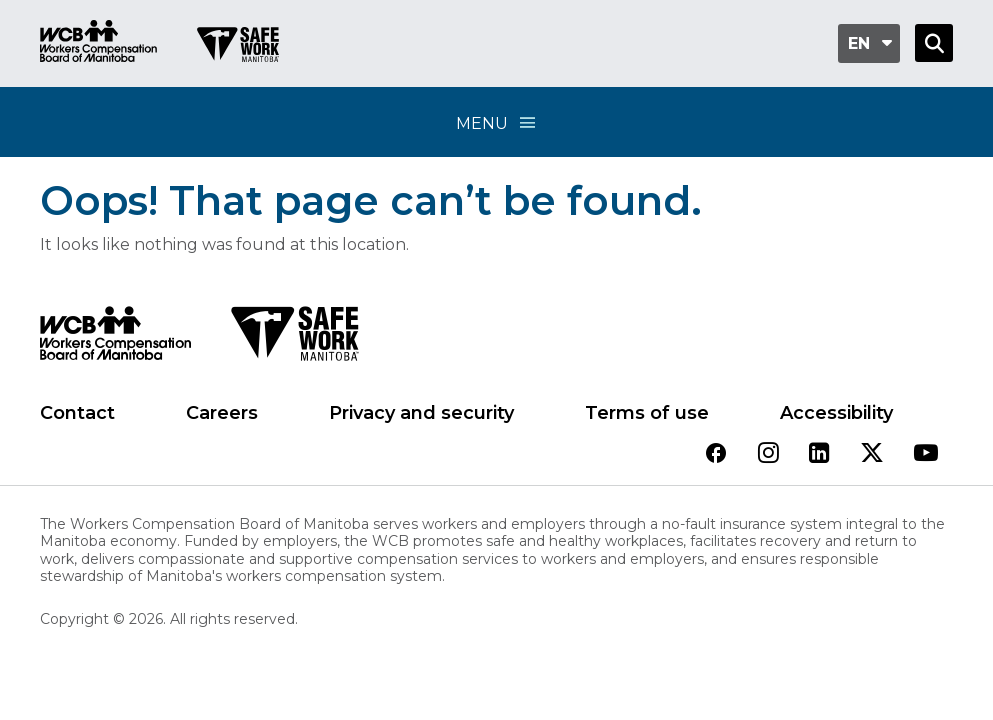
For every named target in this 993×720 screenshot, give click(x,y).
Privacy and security (421, 413)
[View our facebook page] (716, 454)
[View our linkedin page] (819, 454)
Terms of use (647, 413)
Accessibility (836, 413)
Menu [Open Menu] (497, 122)
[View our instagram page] (768, 454)
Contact (77, 413)
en (859, 43)
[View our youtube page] (926, 454)
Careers (222, 413)
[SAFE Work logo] (294, 339)
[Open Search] (934, 43)
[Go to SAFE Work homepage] (238, 47)
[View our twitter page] (872, 454)
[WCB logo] (115, 339)
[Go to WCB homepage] (98, 43)
